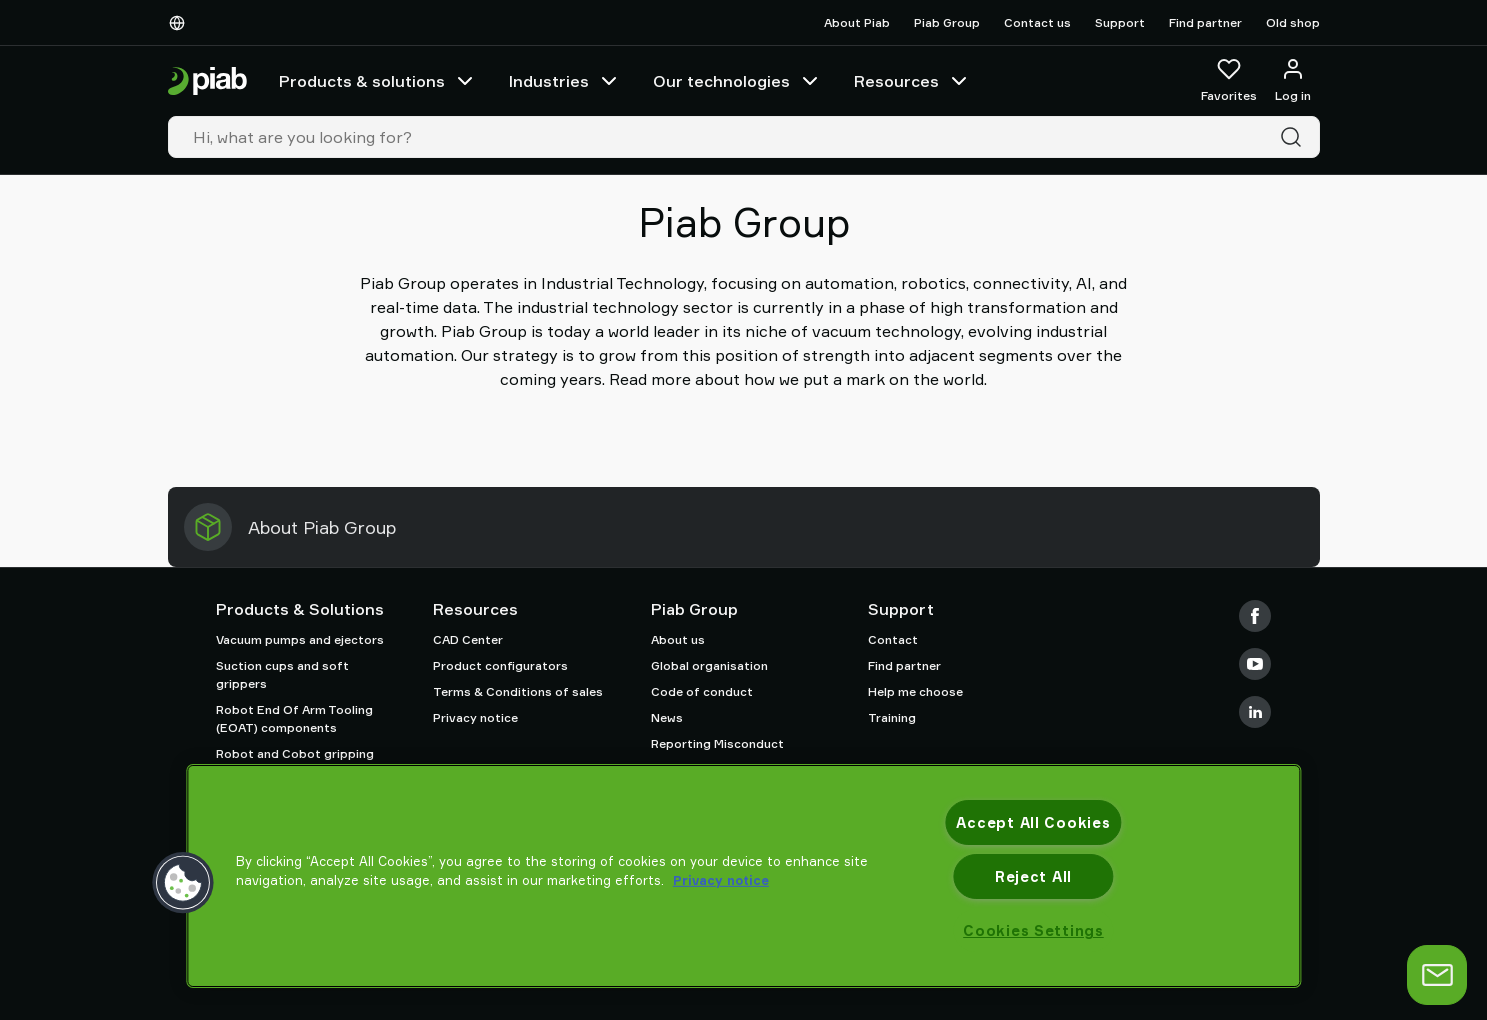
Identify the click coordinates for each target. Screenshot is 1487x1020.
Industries (565, 81)
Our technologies (737, 81)
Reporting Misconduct (717, 743)
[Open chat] (1437, 975)
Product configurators (500, 665)
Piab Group (947, 22)
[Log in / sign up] (1293, 81)
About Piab (857, 22)
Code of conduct (702, 691)
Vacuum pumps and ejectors (300, 639)
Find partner (1205, 22)
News (667, 717)
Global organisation (709, 665)
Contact (893, 639)
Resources (912, 81)
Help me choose (915, 691)
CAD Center (468, 639)
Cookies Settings (1033, 930)
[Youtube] (1255, 664)
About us (678, 639)
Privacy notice (475, 717)
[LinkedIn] (1255, 712)
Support (1120, 22)
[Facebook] (1255, 616)
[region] (743, 876)
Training (892, 717)
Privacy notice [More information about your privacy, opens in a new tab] (721, 880)
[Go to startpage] (207, 81)
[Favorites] (1229, 81)
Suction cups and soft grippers (282, 674)
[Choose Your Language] (181, 23)
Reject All (1033, 876)
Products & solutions (378, 81)
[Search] (1295, 137)
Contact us (1037, 22)
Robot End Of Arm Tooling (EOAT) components (294, 718)
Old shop (1293, 22)
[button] (183, 883)
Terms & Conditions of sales (518, 691)
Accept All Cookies (1033, 822)
